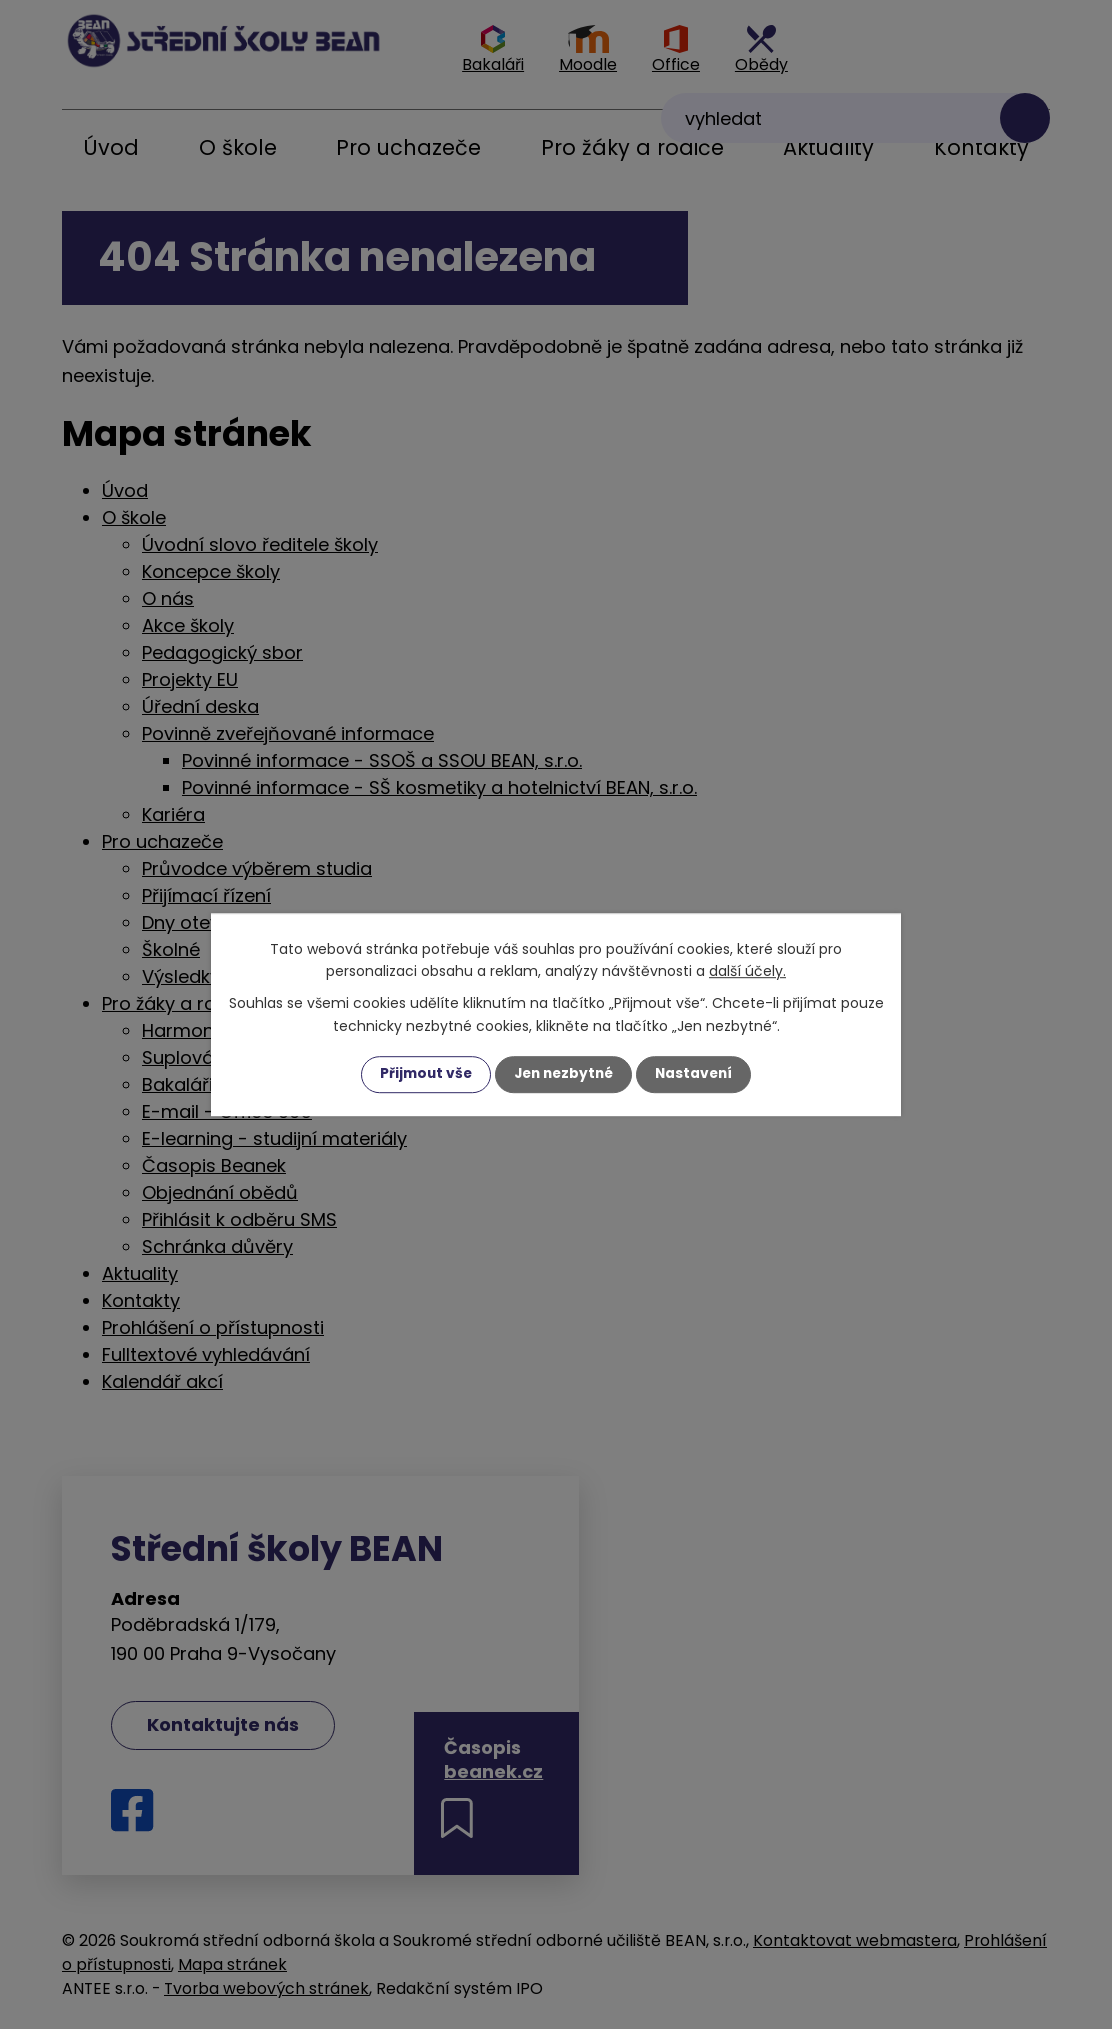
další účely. (747, 971)
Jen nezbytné (563, 1074)
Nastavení (698, 1074)
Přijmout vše (421, 1074)
